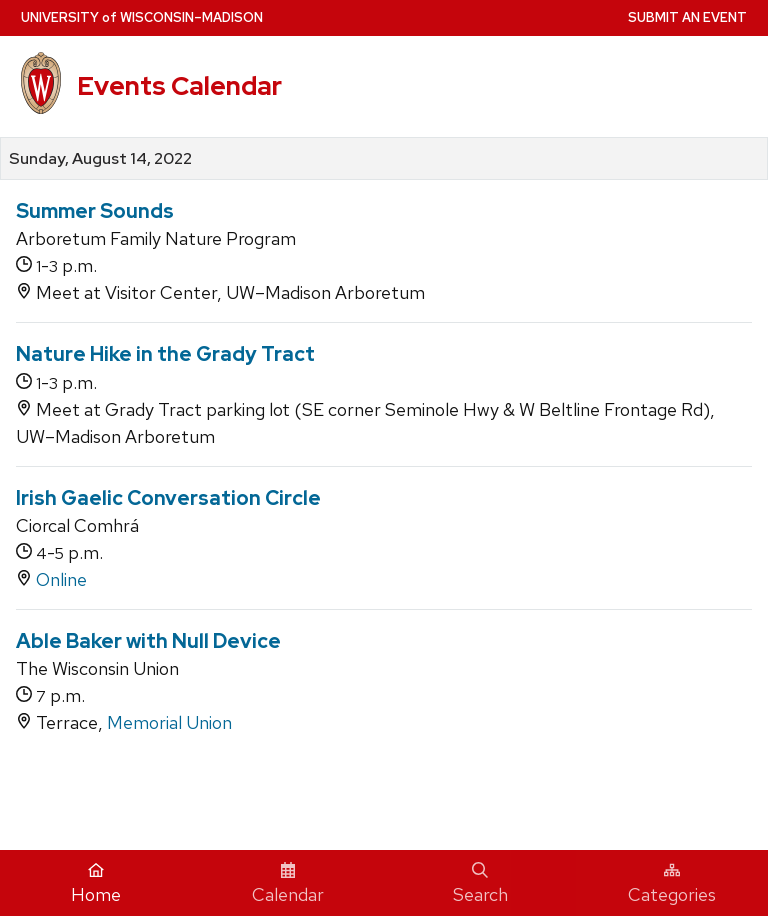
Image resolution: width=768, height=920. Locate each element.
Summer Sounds (95, 211)
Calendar (288, 884)
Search (480, 884)
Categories (672, 884)
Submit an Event (687, 17)
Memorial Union (169, 722)
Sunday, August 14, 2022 (100, 159)
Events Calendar (179, 86)
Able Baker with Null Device (148, 641)
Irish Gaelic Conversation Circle (168, 498)
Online (61, 579)
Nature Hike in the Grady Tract (165, 354)
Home (96, 884)
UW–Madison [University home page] (142, 17)
